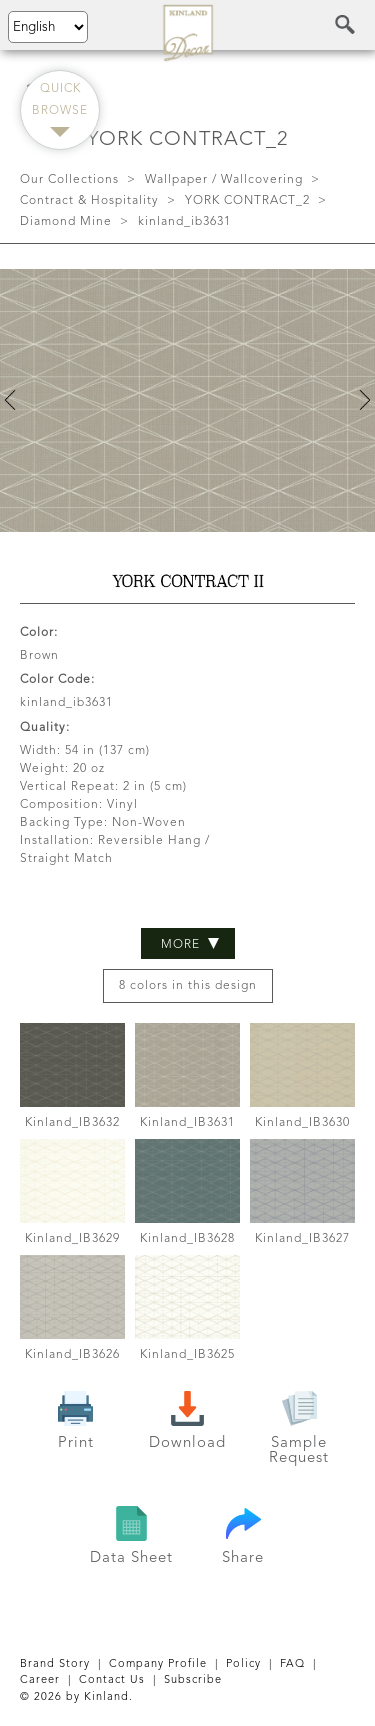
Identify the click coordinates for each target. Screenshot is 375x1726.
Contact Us (112, 1680)
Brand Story (55, 1664)
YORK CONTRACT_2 (247, 201)
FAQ (292, 1664)
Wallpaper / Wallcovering (224, 180)
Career (40, 1680)
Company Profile (158, 1664)
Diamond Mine (66, 222)
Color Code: (57, 680)
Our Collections (69, 180)
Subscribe (193, 1680)
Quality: (45, 728)
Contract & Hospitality (89, 201)
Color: (39, 633)
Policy (243, 1664)
